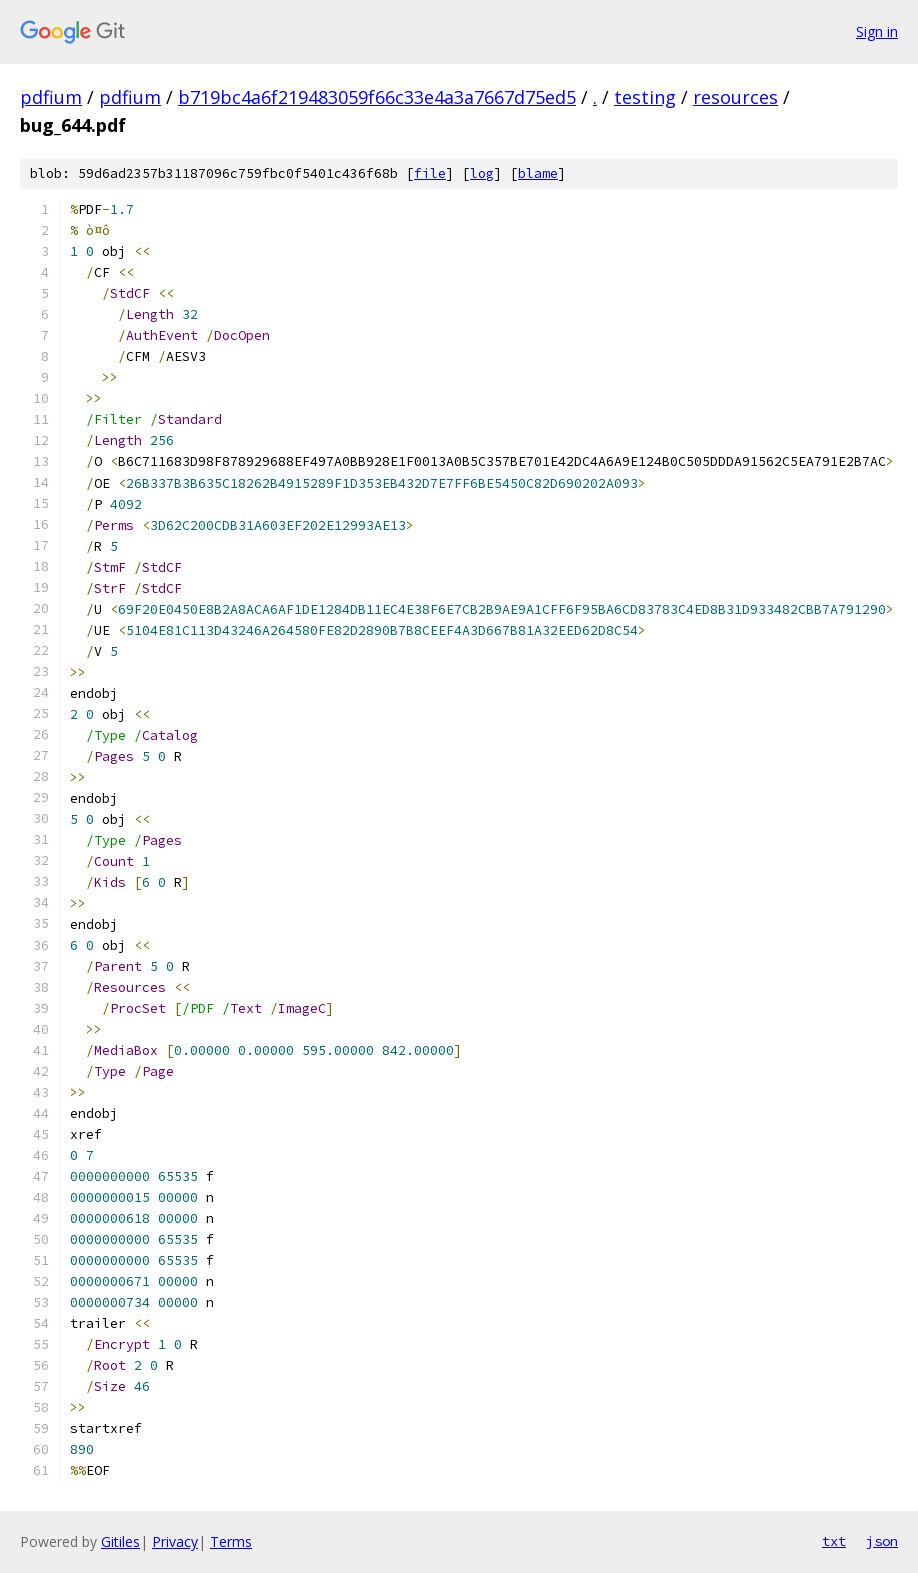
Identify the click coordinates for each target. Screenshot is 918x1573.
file (430, 173)
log (482, 173)
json (882, 1541)
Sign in (877, 31)
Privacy (175, 1541)
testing (645, 97)
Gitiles (120, 1541)
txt (834, 1541)
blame (538, 173)
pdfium (51, 97)
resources (735, 97)
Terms (231, 1541)
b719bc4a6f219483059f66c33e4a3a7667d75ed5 (377, 97)
